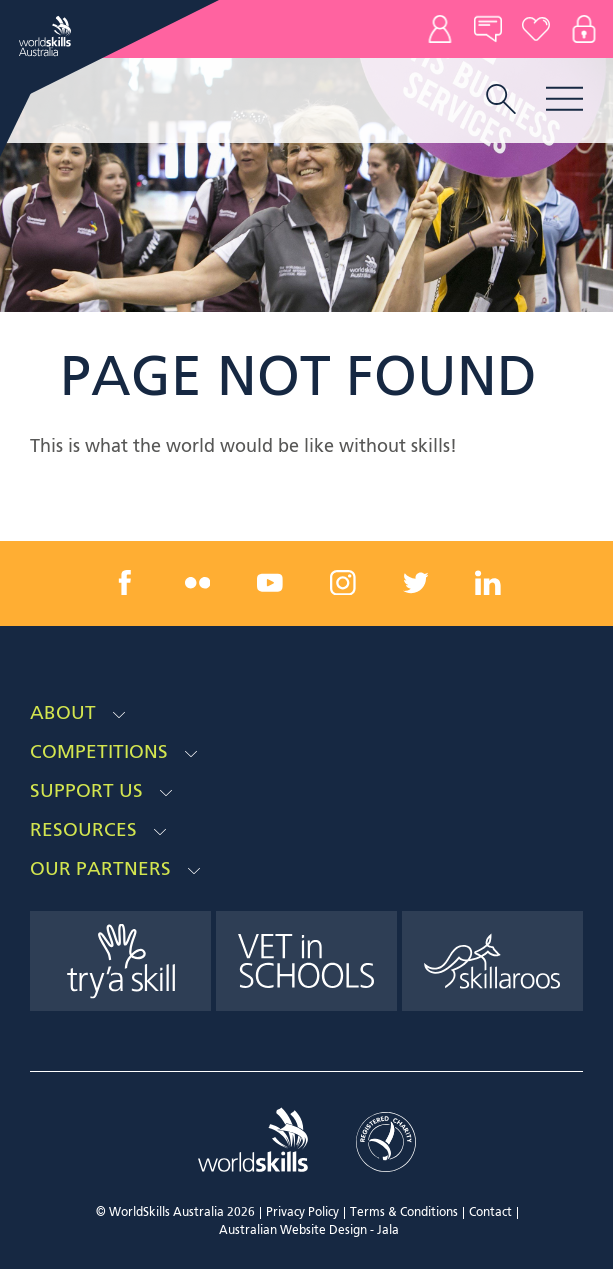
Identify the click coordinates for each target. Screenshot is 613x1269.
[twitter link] (415, 583)
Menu (564, 98)
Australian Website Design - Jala (309, 1231)
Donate (536, 29)
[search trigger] (501, 101)
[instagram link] (343, 583)
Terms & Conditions (404, 1213)
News (488, 29)
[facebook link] (125, 583)
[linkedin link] (488, 583)
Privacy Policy (302, 1213)
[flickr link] (198, 583)
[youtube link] (270, 583)
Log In (584, 29)
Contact (440, 29)
